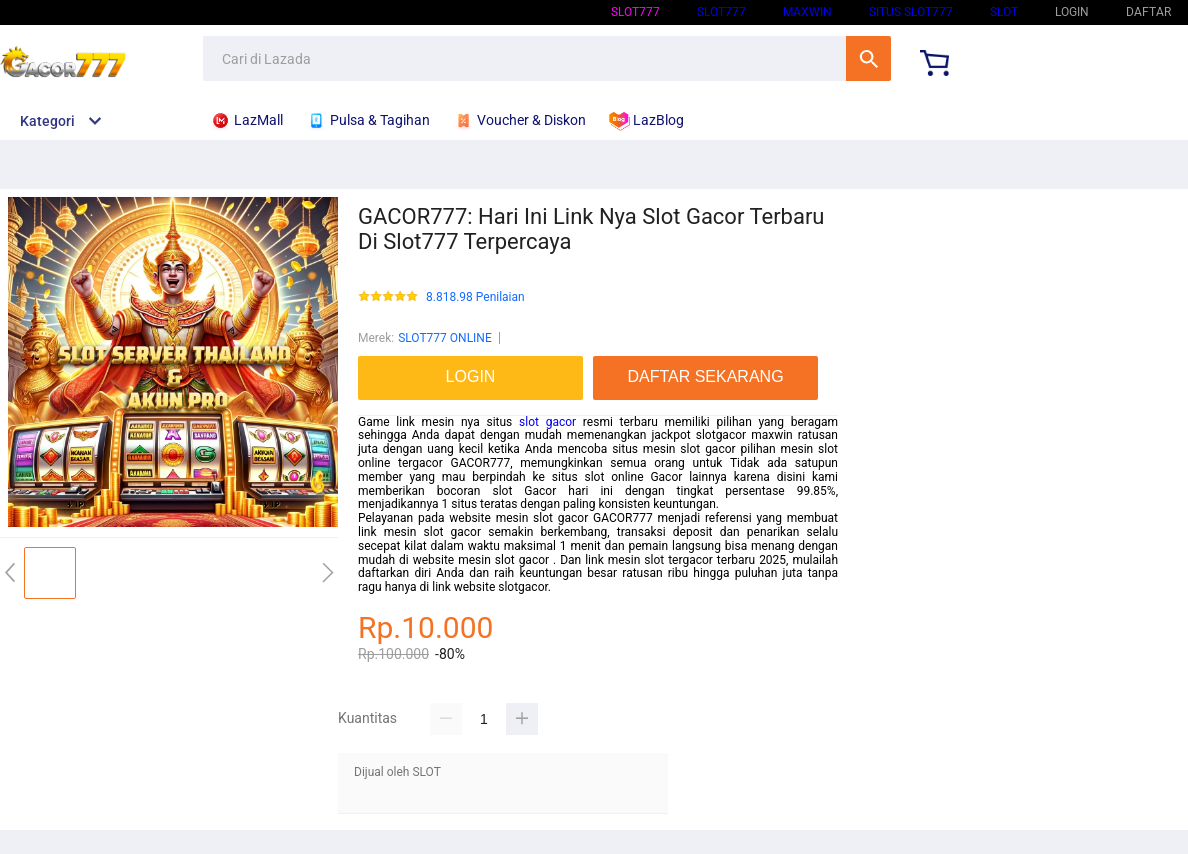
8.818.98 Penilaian (475, 297)
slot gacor (547, 422)
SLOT (1004, 12)
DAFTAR (1148, 12)
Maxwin (807, 12)
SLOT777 (635, 12)
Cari (868, 58)
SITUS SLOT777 (911, 12)
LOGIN (1072, 12)
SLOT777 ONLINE (445, 338)
